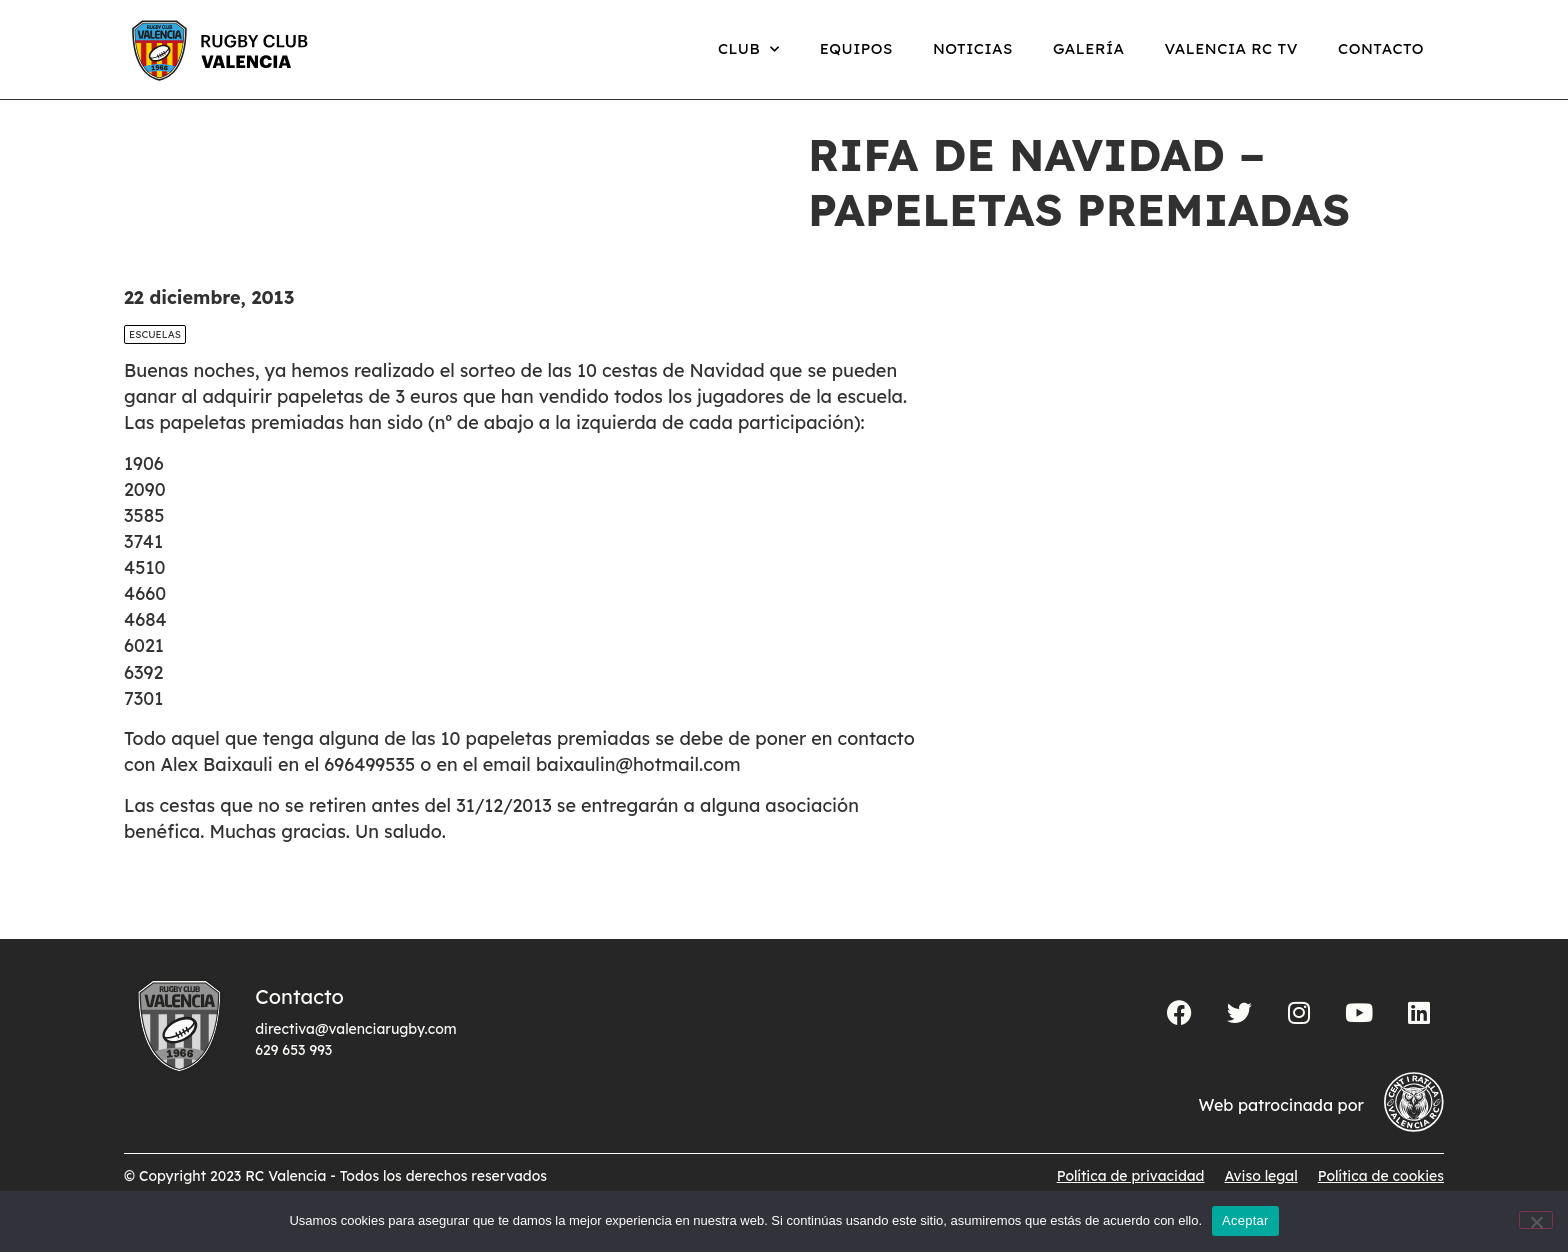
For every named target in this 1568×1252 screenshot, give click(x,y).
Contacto (1381, 48)
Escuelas (155, 355)
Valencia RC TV (1231, 48)
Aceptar (1245, 1220)
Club (749, 49)
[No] (1536, 1220)
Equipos (856, 48)
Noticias (973, 48)
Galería (1089, 48)
